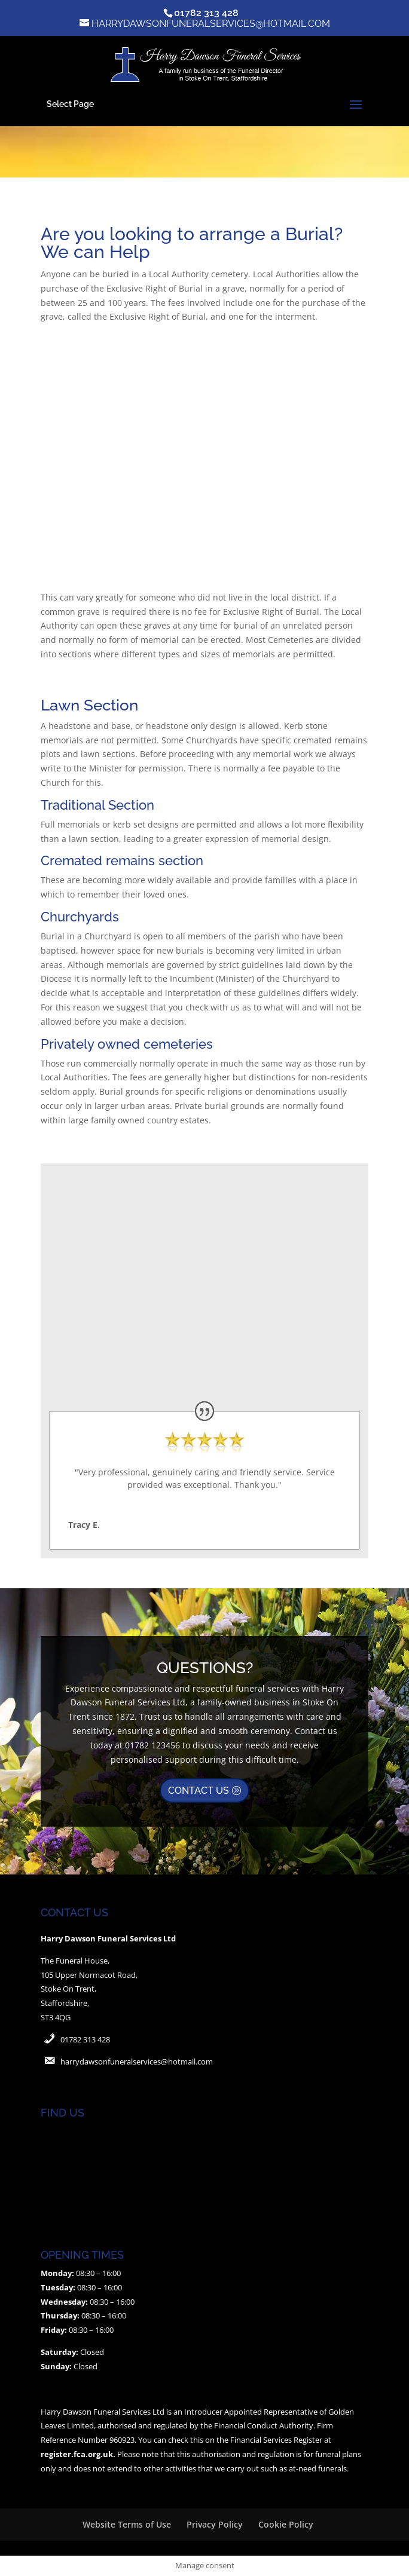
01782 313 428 (85, 2039)
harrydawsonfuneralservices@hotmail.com (136, 2061)
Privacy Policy (215, 2524)
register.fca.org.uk (77, 2454)
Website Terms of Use (127, 2524)
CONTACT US (198, 1790)
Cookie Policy (285, 2524)
